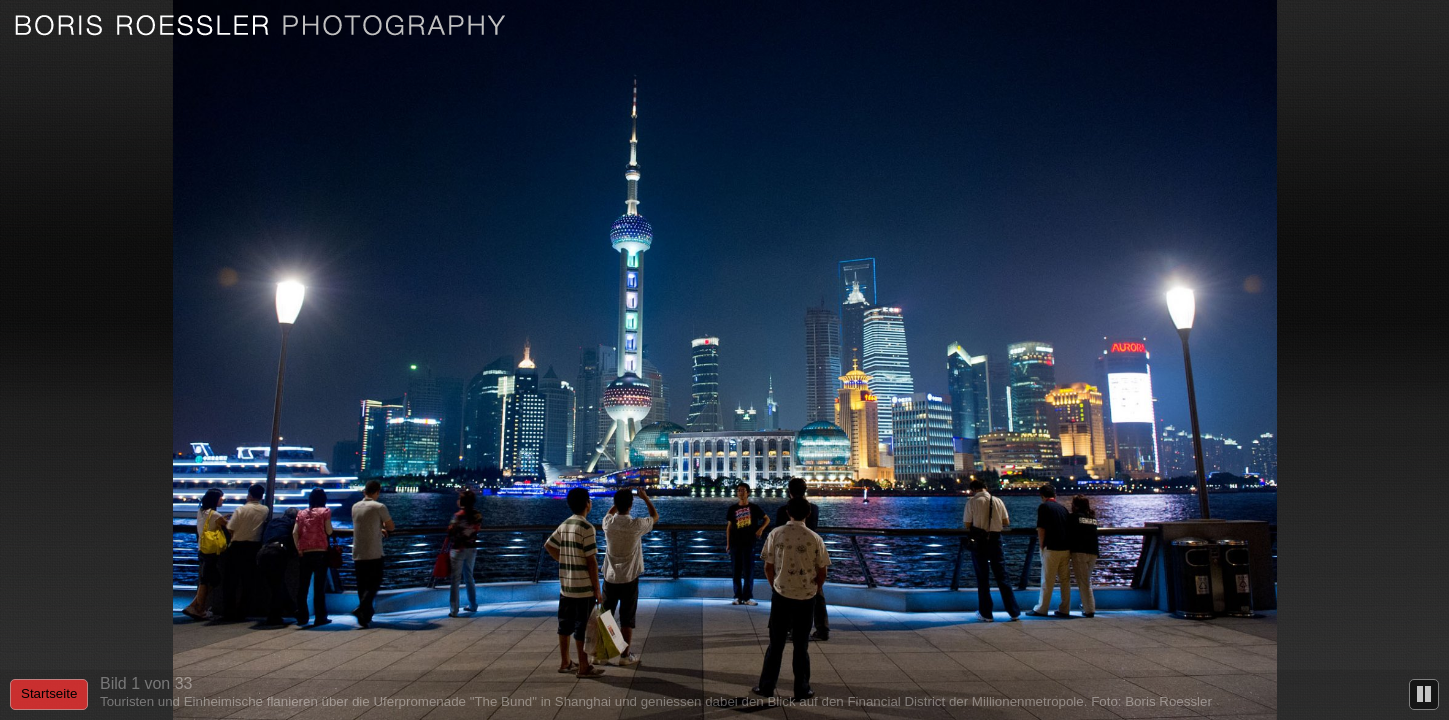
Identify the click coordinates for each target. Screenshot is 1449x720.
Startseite (49, 693)
